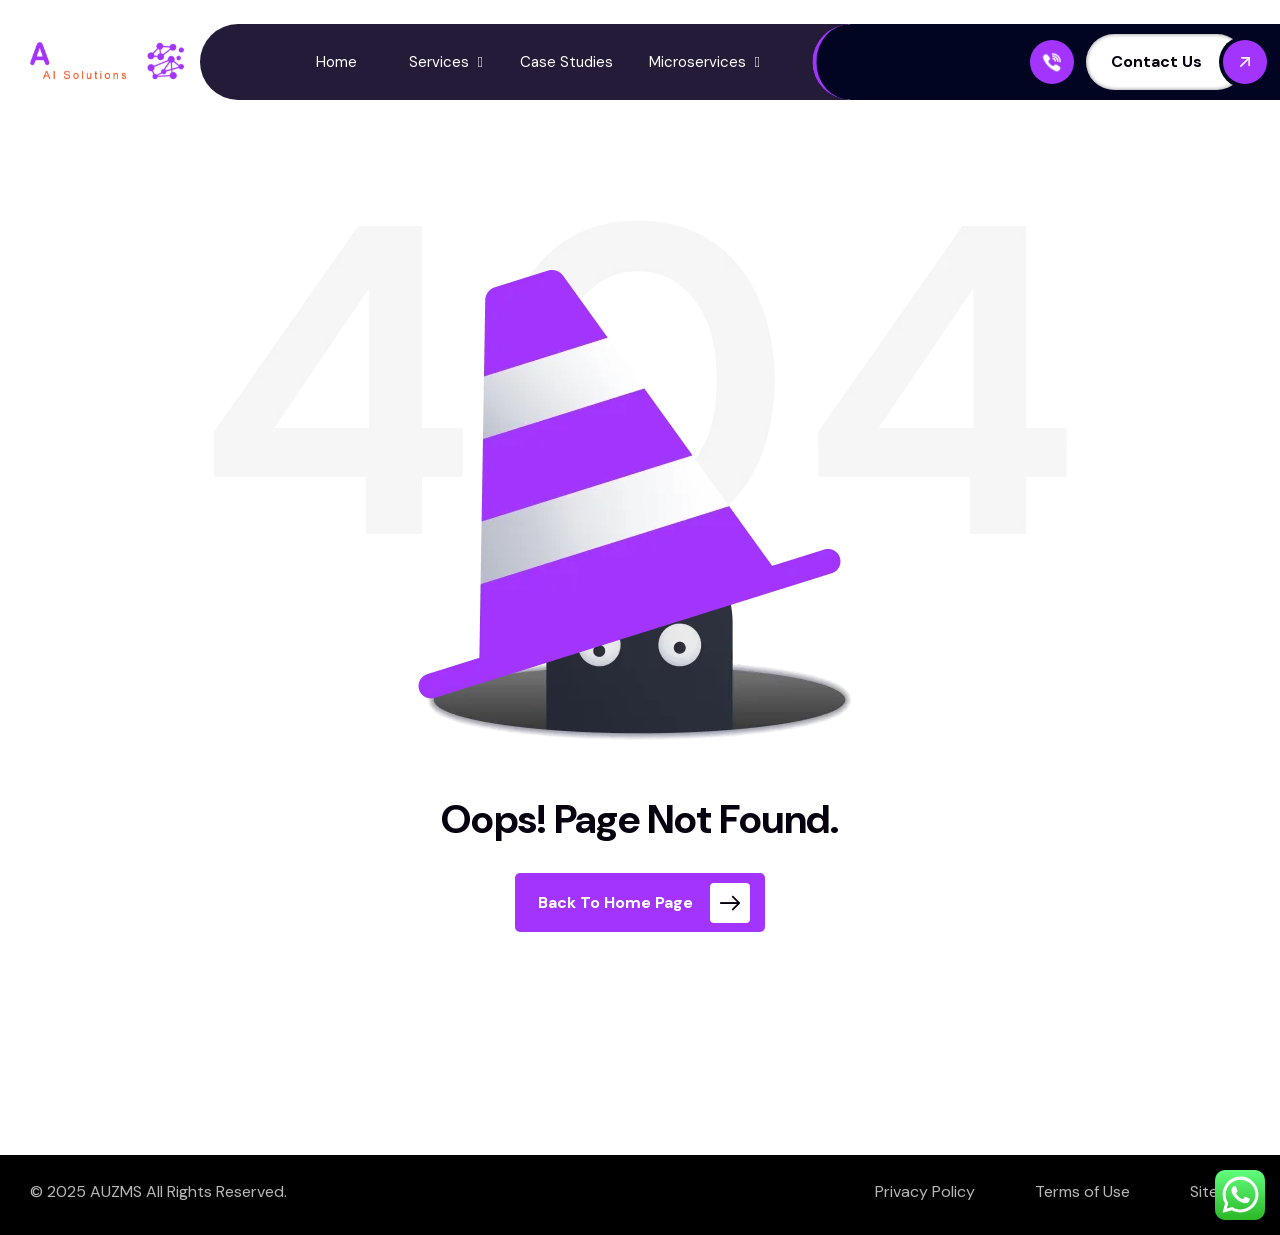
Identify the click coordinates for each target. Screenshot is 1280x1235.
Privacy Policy (925, 1191)
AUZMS (116, 1191)
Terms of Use (1082, 1191)
